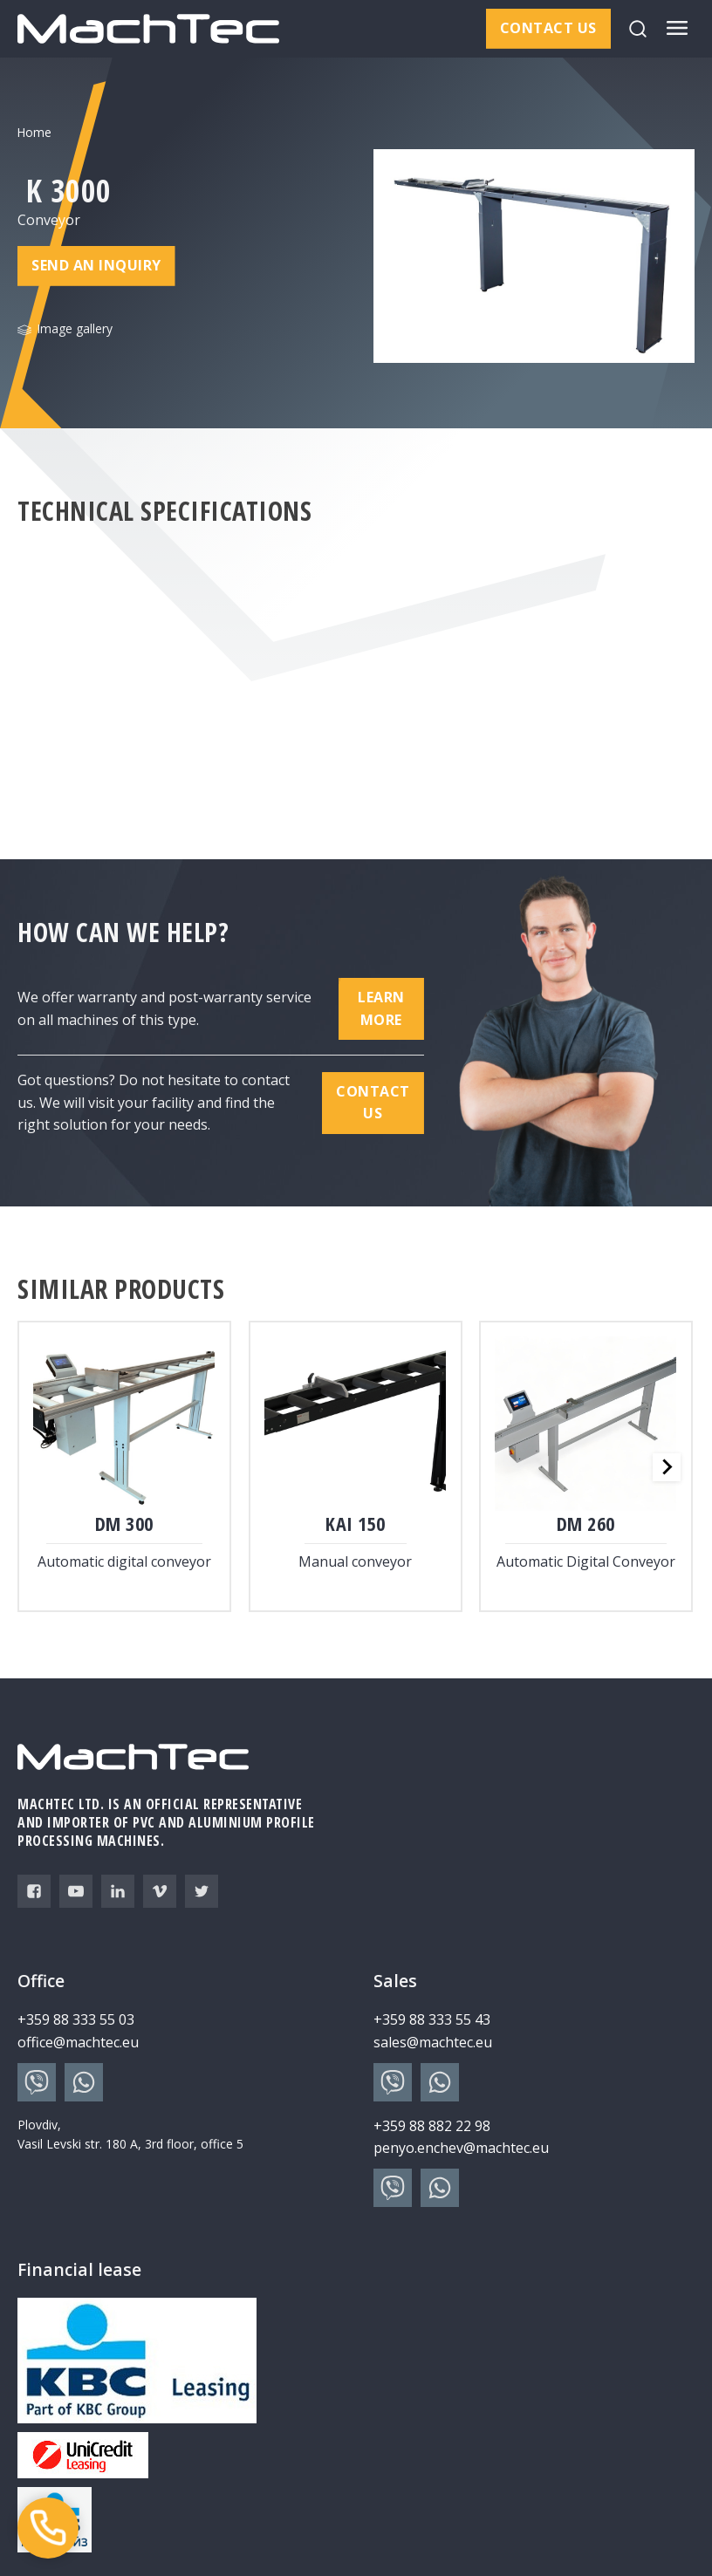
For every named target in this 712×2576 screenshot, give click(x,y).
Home (34, 132)
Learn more (381, 1008)
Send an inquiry (96, 266)
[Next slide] (667, 1467)
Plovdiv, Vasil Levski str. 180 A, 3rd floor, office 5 (130, 2134)
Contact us (548, 28)
